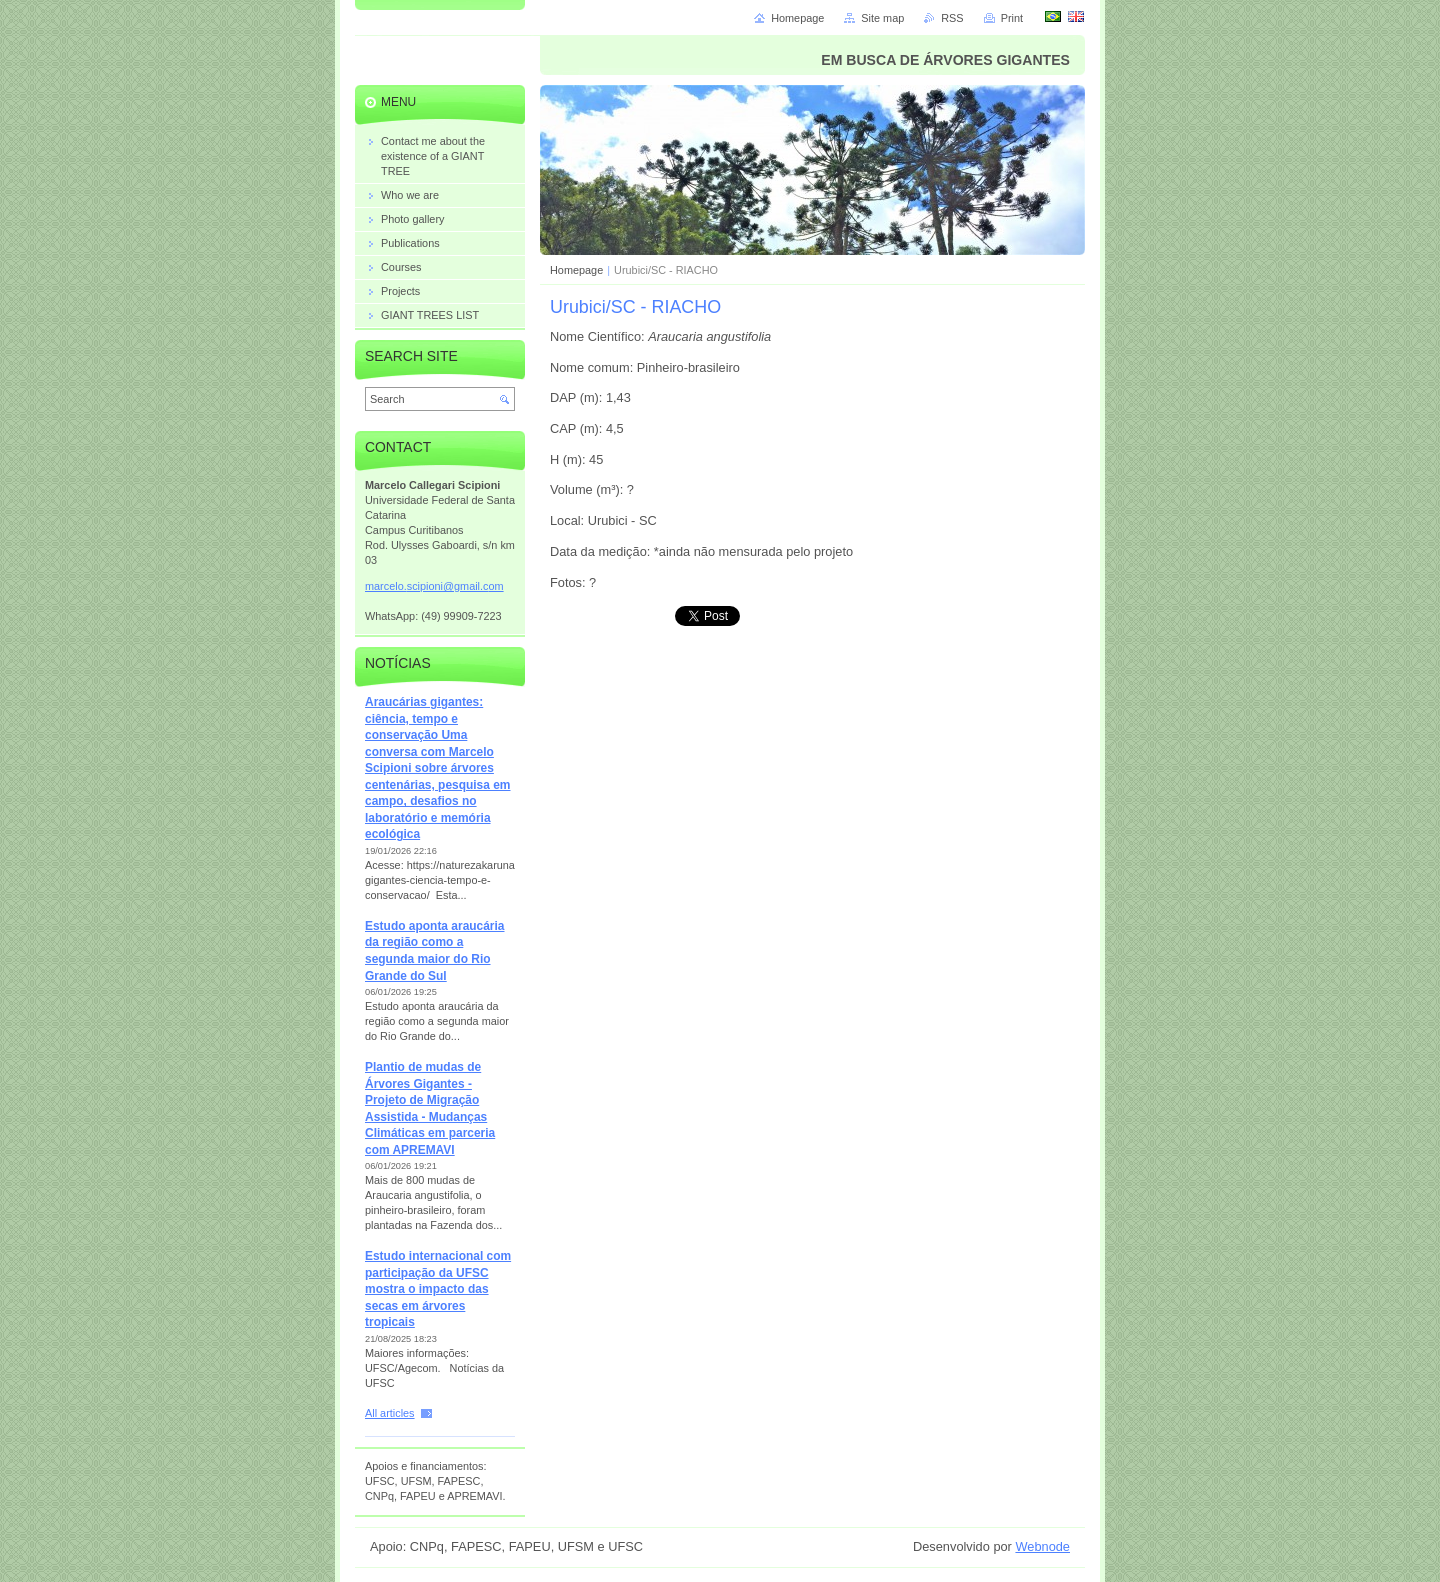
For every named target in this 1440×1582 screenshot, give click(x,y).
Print (1012, 18)
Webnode (1042, 1546)
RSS (952, 18)
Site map (882, 18)
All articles (390, 1413)
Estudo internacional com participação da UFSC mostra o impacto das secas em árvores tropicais (438, 1289)
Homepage (576, 270)
